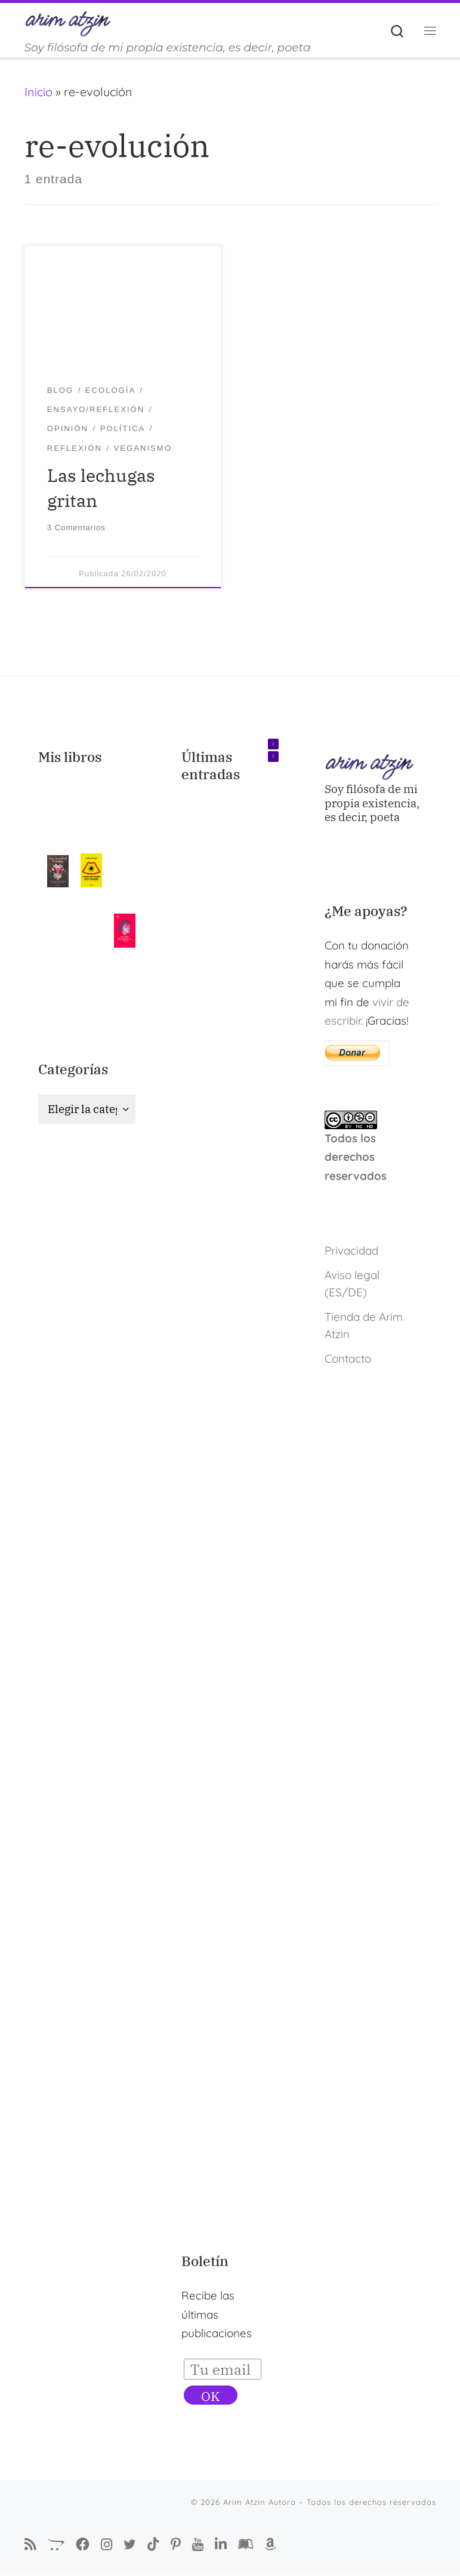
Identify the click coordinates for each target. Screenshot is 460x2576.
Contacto (348, 1358)
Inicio (38, 91)
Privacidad (351, 1250)
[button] (273, 744)
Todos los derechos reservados (356, 1157)
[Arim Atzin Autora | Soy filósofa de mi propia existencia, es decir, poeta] (68, 22)
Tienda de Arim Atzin (364, 1325)
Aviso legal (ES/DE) (352, 1283)
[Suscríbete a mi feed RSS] (30, 2545)
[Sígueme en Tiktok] (153, 2545)
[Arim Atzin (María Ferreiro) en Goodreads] (245, 2545)
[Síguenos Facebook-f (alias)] (82, 2545)
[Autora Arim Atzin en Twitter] (130, 2544)
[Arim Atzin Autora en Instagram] (106, 2544)
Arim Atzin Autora (259, 2502)
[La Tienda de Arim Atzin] (56, 2545)
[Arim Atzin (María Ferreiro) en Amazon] (270, 2545)
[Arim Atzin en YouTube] (197, 2544)
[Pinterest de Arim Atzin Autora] (176, 2545)
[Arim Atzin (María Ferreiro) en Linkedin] (221, 2545)
